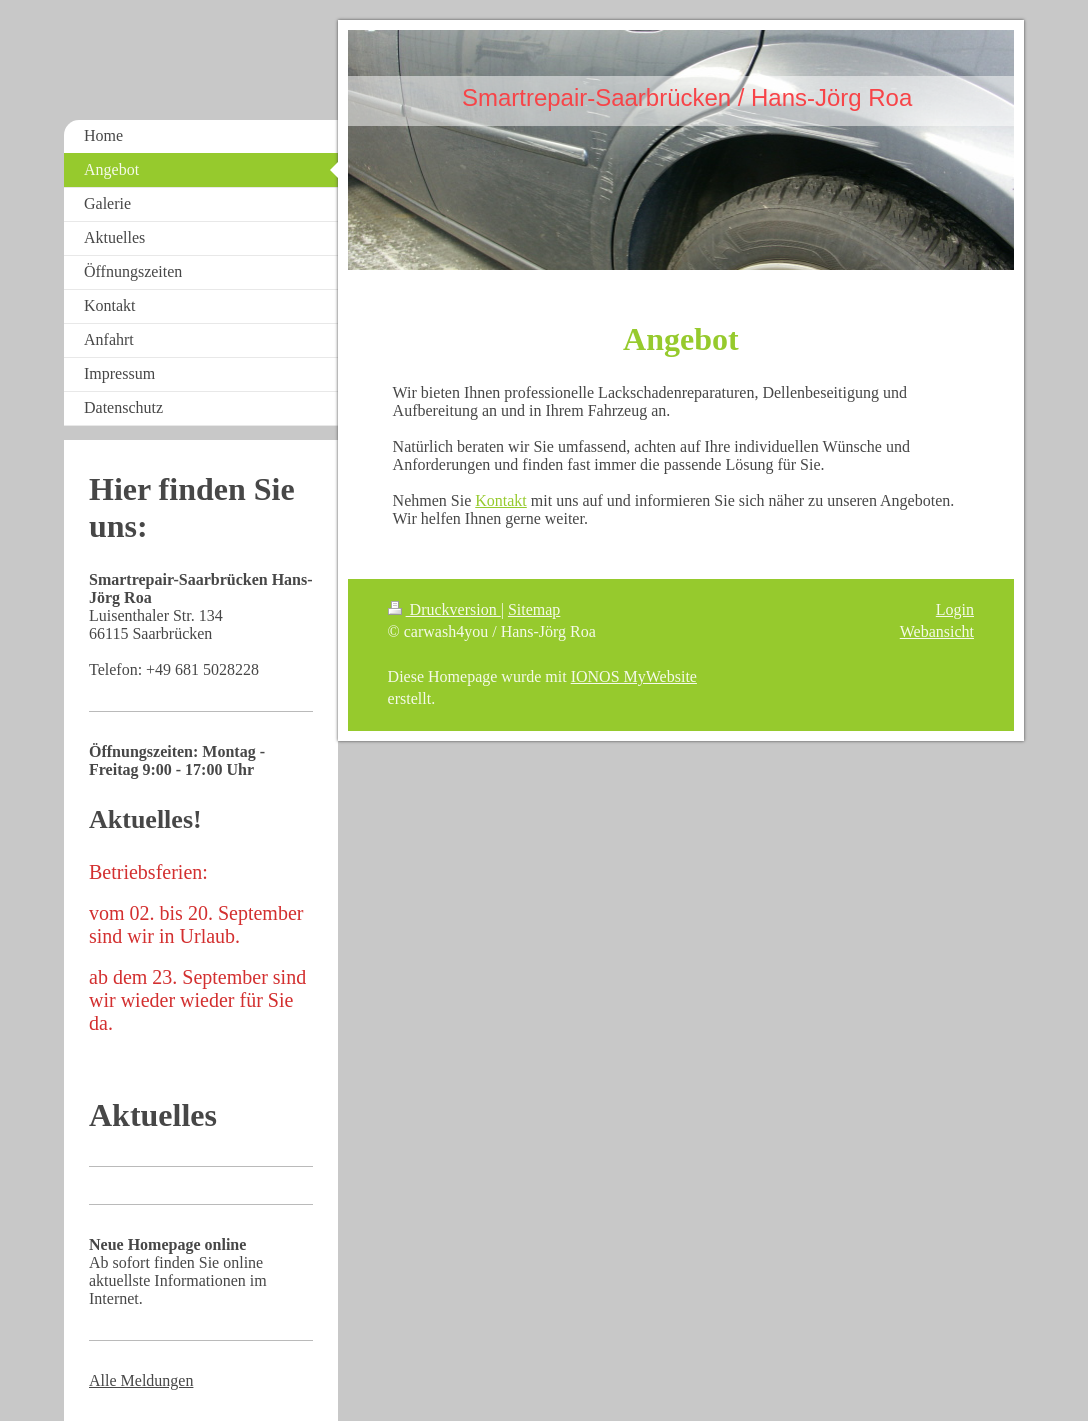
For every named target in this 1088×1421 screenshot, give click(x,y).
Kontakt (501, 500)
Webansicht (937, 631)
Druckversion (444, 609)
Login (955, 609)
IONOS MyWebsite (634, 676)
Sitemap (534, 609)
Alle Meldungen (141, 1380)
